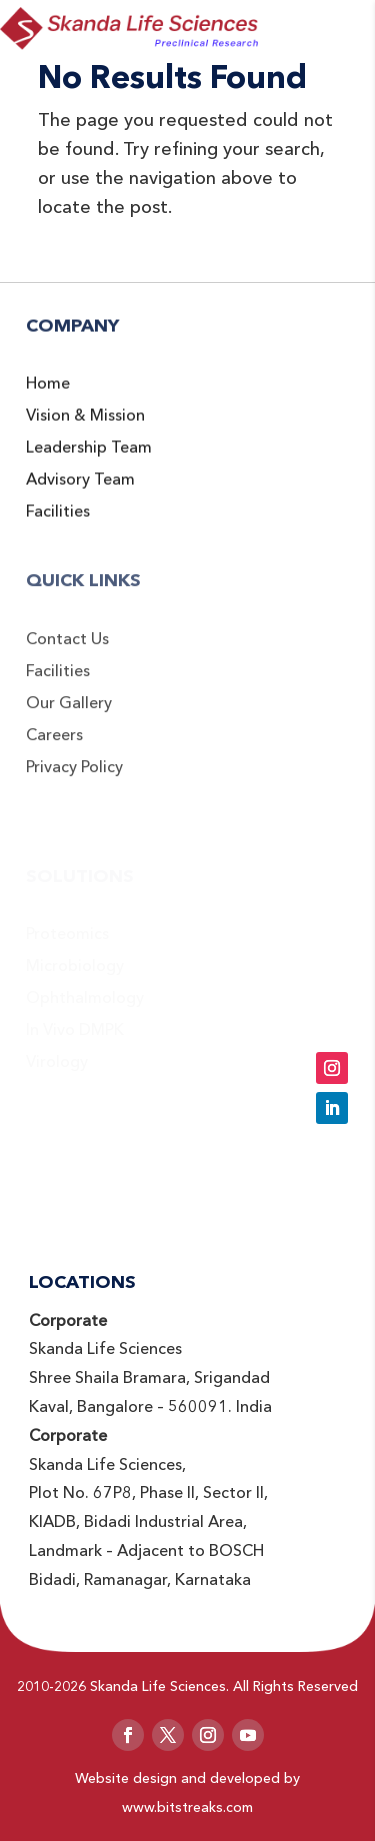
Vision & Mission (85, 428)
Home (48, 396)
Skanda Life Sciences (158, 1686)
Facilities (58, 524)
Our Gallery (69, 719)
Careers (54, 751)
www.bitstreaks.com (187, 1807)
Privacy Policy (74, 783)
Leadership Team (89, 460)
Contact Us (67, 655)
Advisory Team (80, 492)
